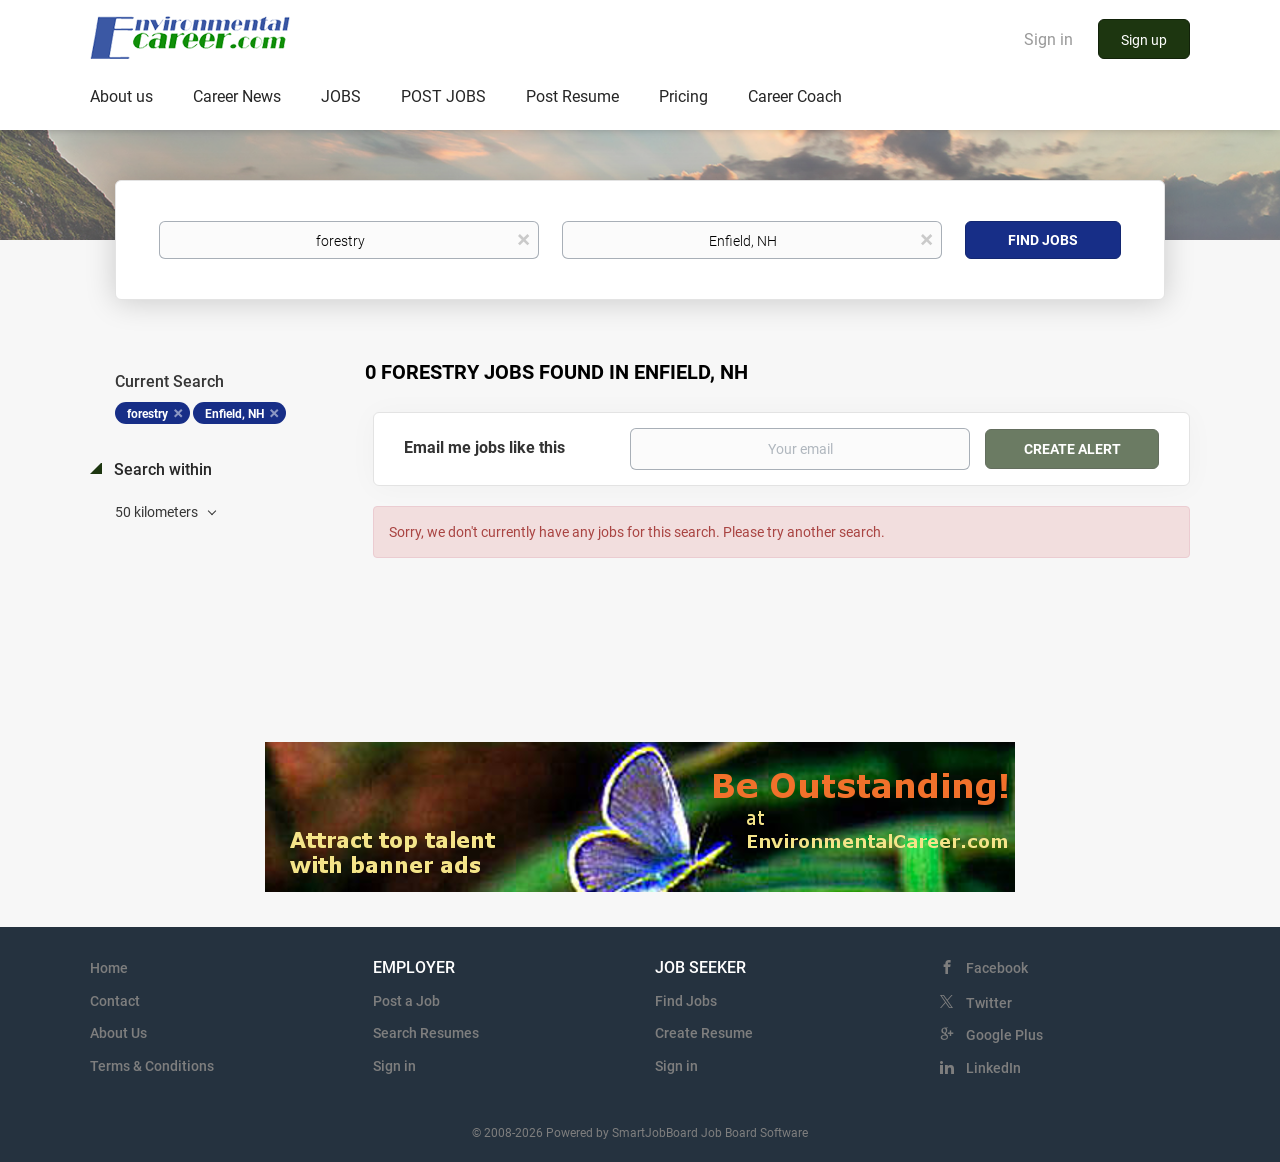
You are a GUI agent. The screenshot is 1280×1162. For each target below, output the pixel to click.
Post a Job (406, 1001)
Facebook (997, 968)
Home (109, 968)
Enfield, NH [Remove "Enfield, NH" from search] (234, 414)
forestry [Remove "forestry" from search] (147, 414)
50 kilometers (158, 512)
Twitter (989, 1003)
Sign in (1048, 39)
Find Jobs (1043, 240)
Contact (115, 1001)
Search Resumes (426, 1033)
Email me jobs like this (484, 447)
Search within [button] (161, 469)
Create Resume (704, 1033)
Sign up (1144, 40)
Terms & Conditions (152, 1066)
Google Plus (1004, 1035)
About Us (118, 1033)
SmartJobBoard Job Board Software (710, 1133)
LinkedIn (993, 1068)
